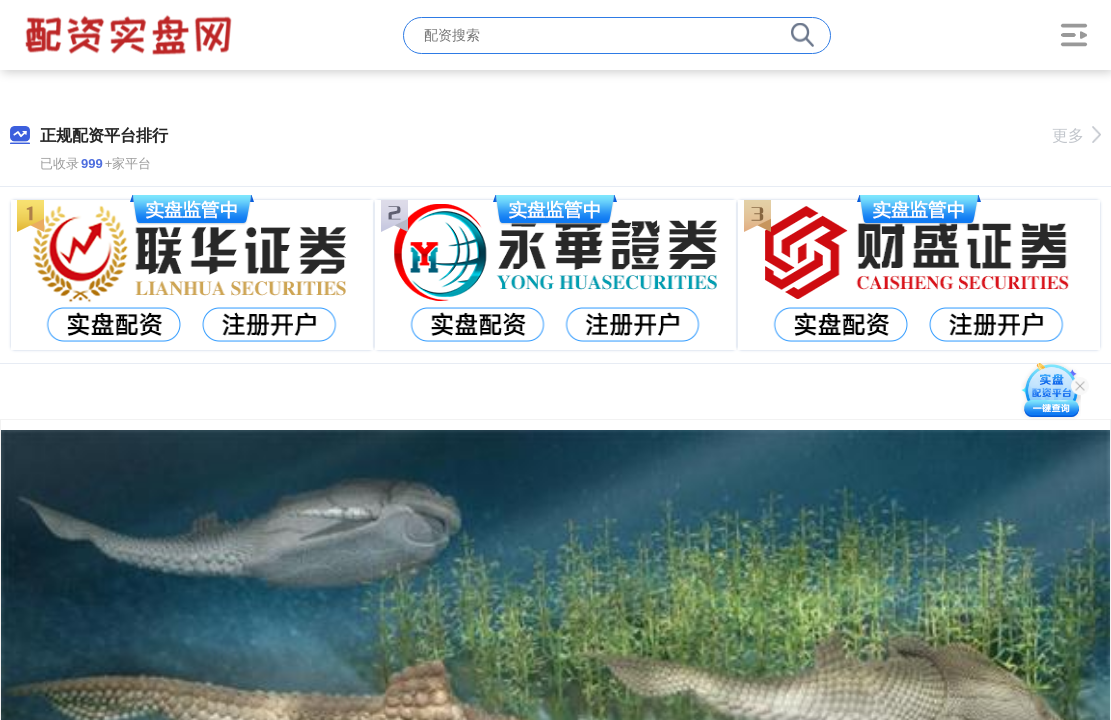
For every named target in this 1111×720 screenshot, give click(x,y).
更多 (1076, 135)
